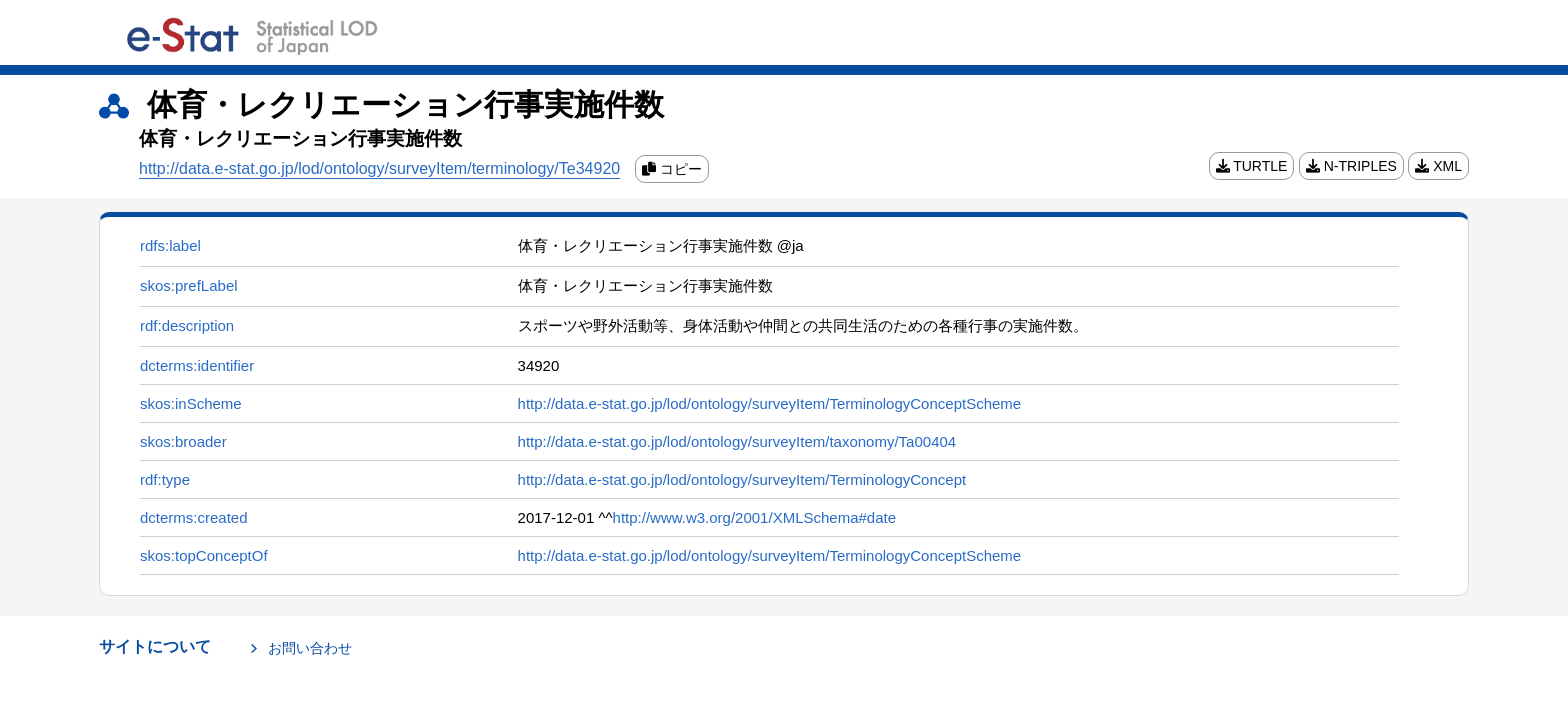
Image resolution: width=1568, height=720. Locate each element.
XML (1438, 166)
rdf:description (187, 325)
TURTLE (1252, 166)
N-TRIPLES (1351, 166)
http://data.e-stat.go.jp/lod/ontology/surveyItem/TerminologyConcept (742, 479)
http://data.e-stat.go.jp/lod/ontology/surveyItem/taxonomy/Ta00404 (737, 441)
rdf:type (165, 479)
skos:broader (183, 441)
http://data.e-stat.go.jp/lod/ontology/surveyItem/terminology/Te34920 (379, 168)
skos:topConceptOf (204, 555)
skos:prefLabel (189, 285)
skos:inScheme (191, 403)
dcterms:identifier (197, 365)
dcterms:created (194, 517)
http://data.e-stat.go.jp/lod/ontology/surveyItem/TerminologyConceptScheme (770, 403)
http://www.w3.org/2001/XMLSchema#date (755, 517)
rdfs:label (170, 245)
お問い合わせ (310, 648)
